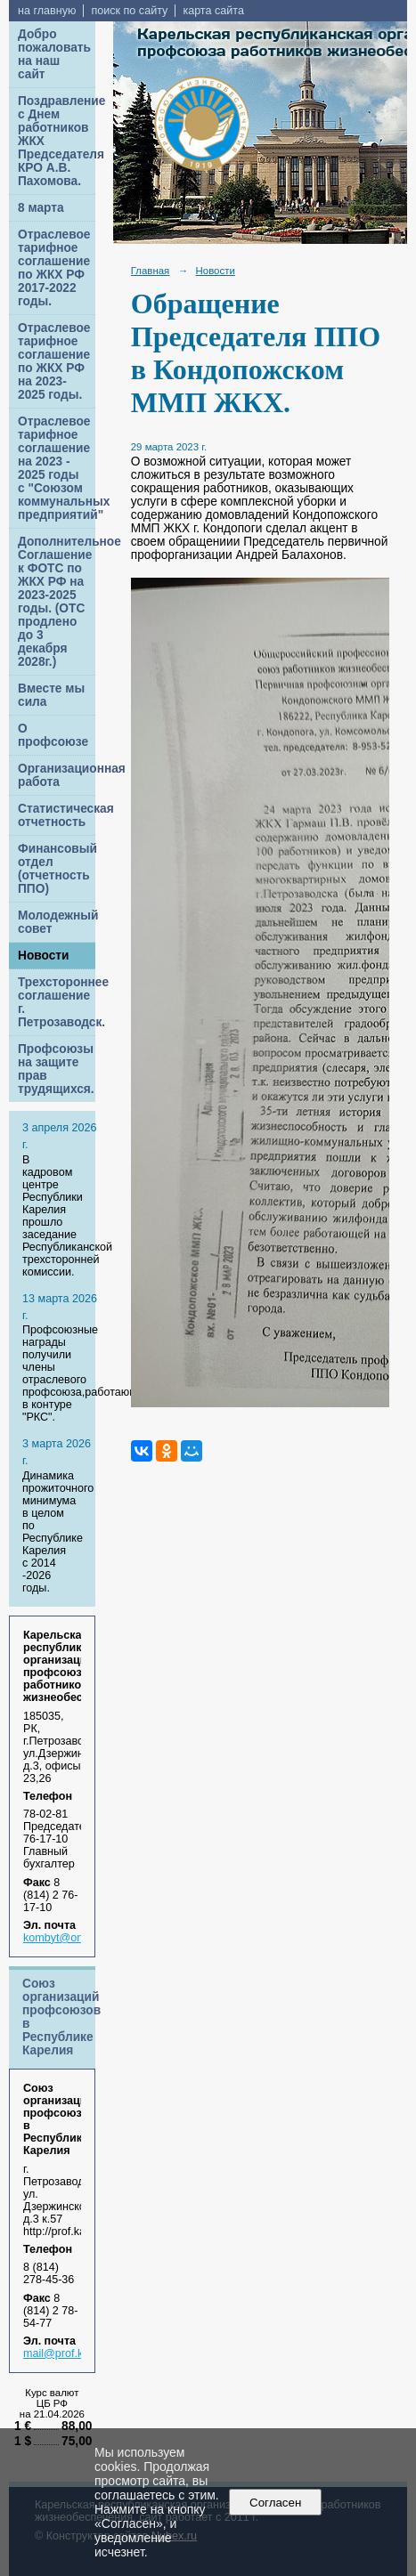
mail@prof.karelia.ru (73, 2353)
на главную (47, 10)
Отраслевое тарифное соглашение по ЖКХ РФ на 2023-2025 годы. (54, 361)
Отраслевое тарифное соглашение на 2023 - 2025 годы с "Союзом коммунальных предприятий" (56, 468)
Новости (43, 955)
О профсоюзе (53, 735)
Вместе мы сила (51, 695)
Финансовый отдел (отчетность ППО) (56, 868)
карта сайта (213, 10)
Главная (150, 270)
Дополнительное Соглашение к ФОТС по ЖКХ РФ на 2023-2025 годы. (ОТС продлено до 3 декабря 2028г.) (56, 601)
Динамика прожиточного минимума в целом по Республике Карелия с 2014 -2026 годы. (58, 1532)
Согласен (275, 2502)
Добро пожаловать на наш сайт (54, 54)
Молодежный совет (56, 922)
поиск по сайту (129, 10)
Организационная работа (56, 775)
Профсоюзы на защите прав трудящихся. (56, 1069)
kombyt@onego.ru (69, 1938)
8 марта (41, 208)
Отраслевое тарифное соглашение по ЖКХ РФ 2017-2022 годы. (54, 268)
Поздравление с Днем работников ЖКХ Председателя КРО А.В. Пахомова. (56, 141)
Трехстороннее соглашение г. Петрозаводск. (56, 1002)
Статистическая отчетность (56, 815)
